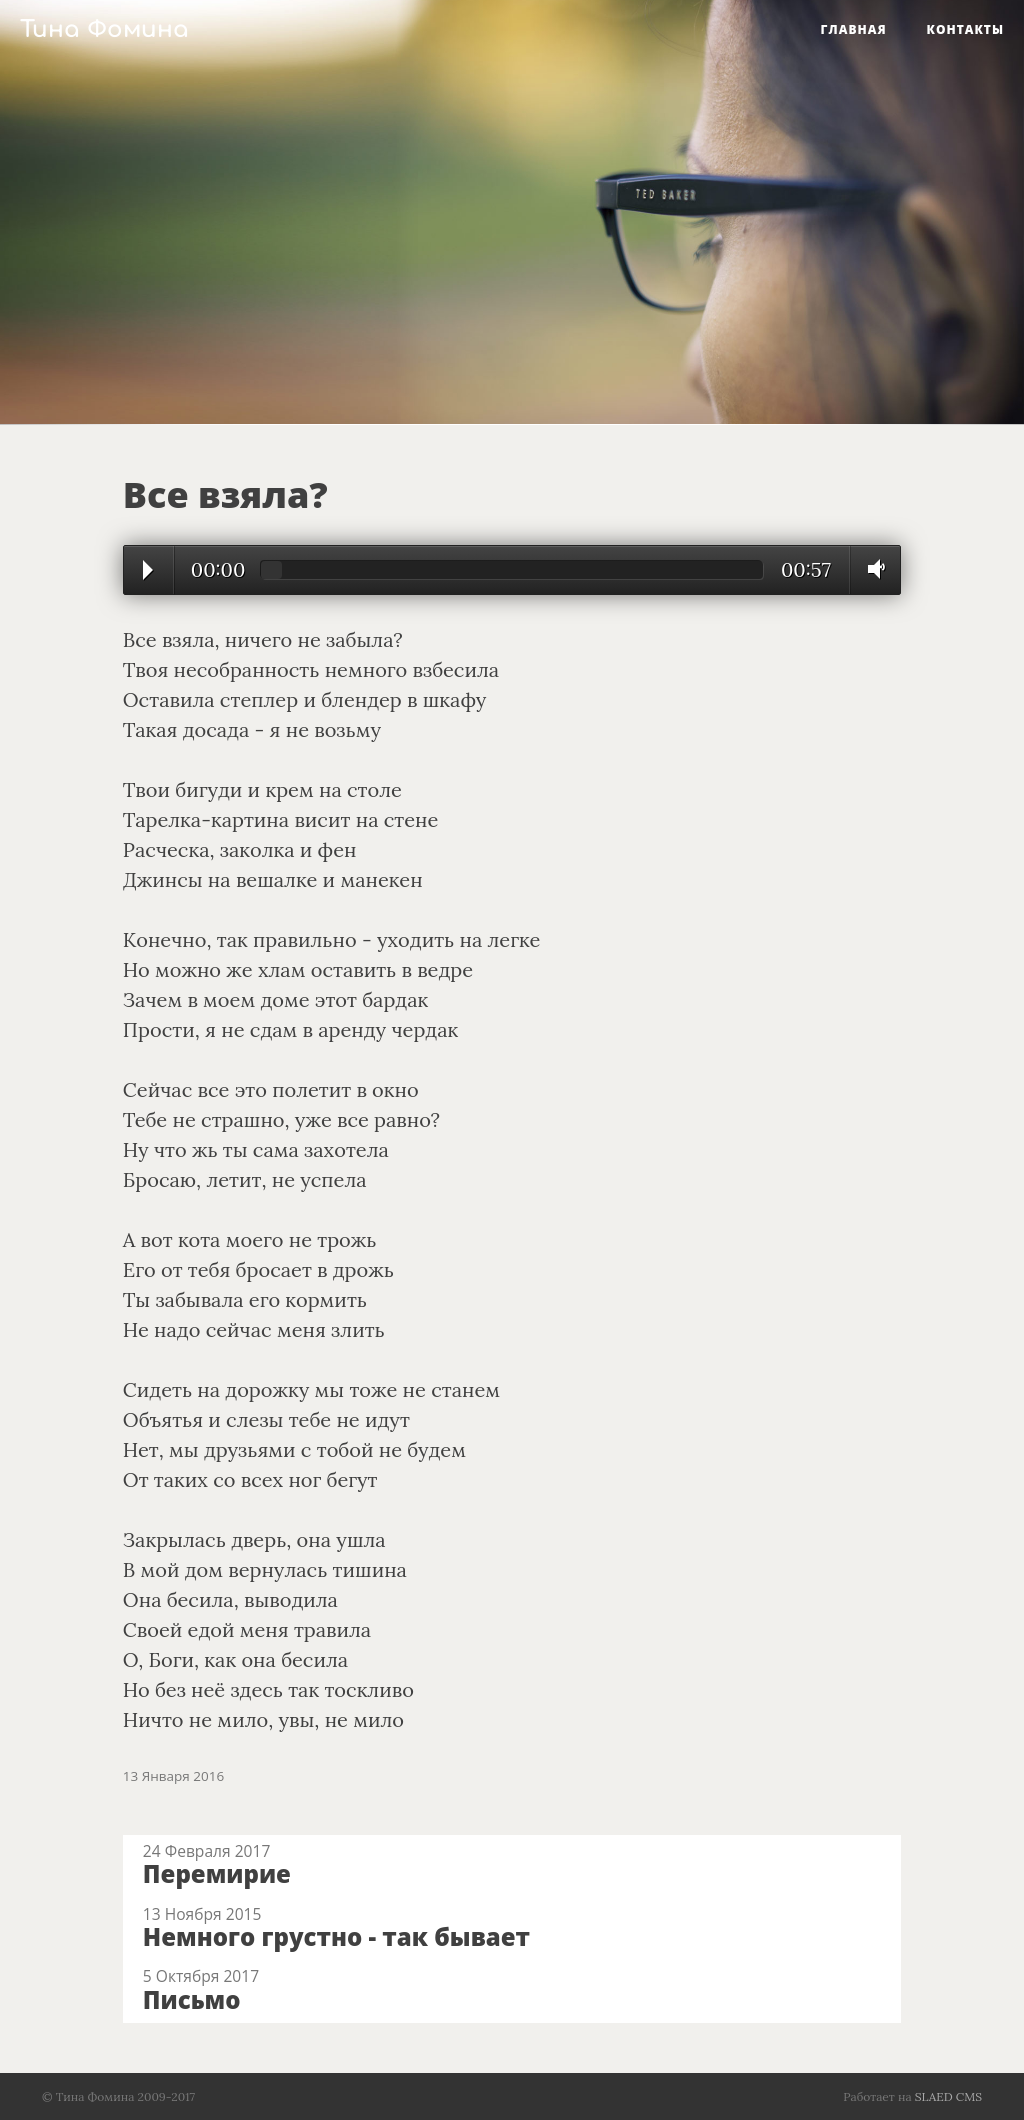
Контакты (965, 29)
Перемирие (217, 1873)
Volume (871, 569)
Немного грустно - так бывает (336, 1936)
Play (148, 570)
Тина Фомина (104, 29)
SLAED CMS (948, 2096)
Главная (854, 29)
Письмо (192, 1999)
